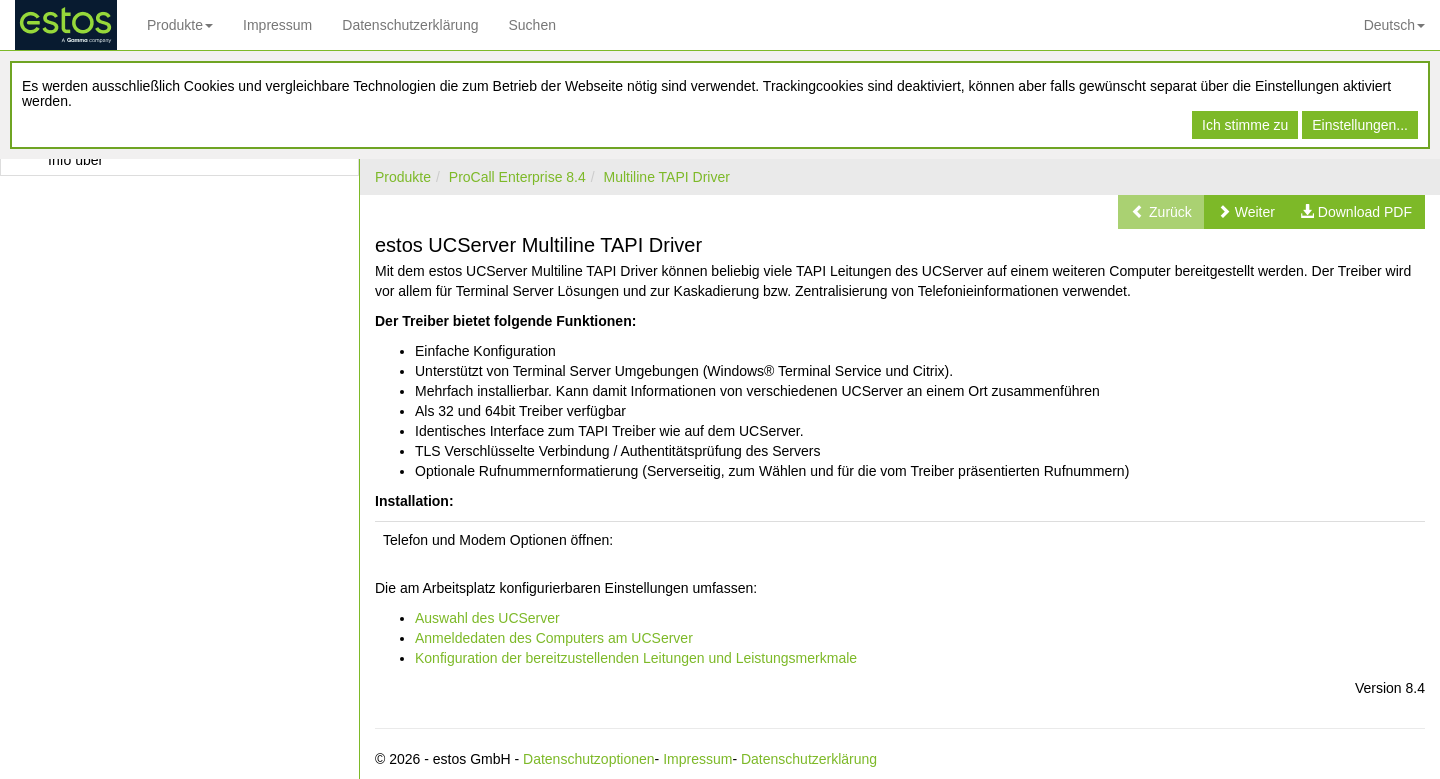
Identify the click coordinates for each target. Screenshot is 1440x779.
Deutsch (1394, 25)
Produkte (180, 25)
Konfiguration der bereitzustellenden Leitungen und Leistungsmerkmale (636, 658)
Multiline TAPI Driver (667, 177)
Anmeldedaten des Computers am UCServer (554, 638)
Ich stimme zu (1245, 125)
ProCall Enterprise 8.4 (517, 177)
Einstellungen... (1360, 125)
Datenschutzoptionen (589, 759)
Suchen (531, 25)
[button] (1246, 212)
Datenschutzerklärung (410, 25)
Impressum (277, 25)
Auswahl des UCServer (487, 618)
